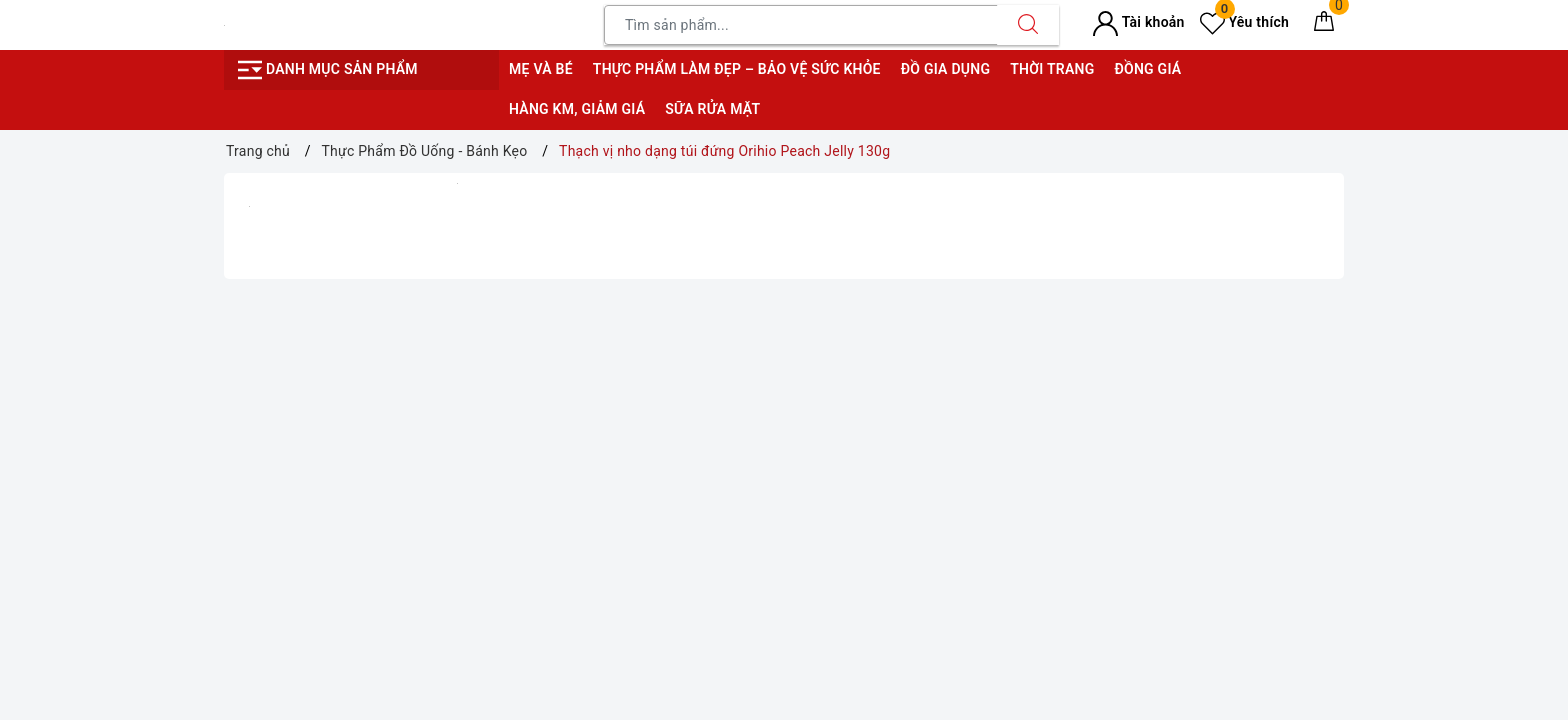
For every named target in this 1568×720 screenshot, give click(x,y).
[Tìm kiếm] (1028, 25)
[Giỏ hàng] (1324, 25)
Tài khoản (1138, 22)
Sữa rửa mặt (712, 109)
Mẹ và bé (541, 69)
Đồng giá (1147, 69)
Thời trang (1052, 69)
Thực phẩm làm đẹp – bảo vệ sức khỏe (737, 69)
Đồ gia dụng (945, 69)
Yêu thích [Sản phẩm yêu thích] (1244, 22)
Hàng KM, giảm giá (577, 109)
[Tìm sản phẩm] (801, 25)
